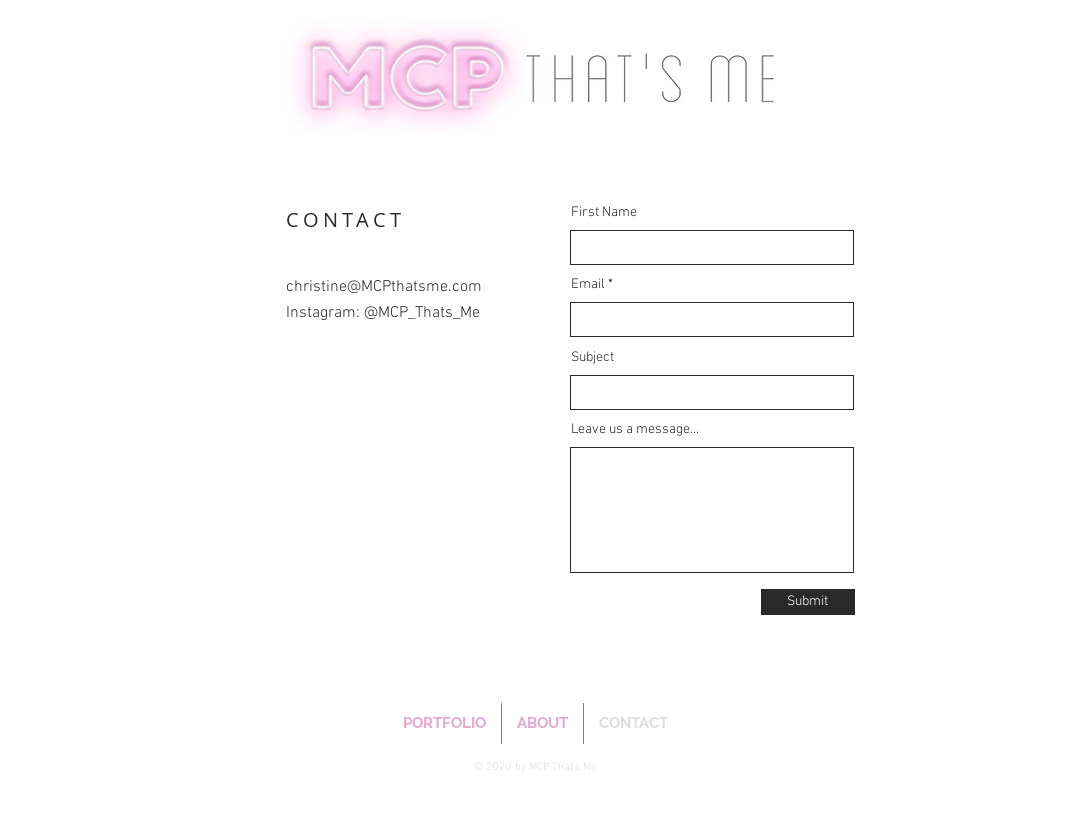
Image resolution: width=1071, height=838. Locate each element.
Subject (592, 358)
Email (588, 285)
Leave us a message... (635, 430)
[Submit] (808, 602)
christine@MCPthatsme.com (384, 287)
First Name (604, 213)
